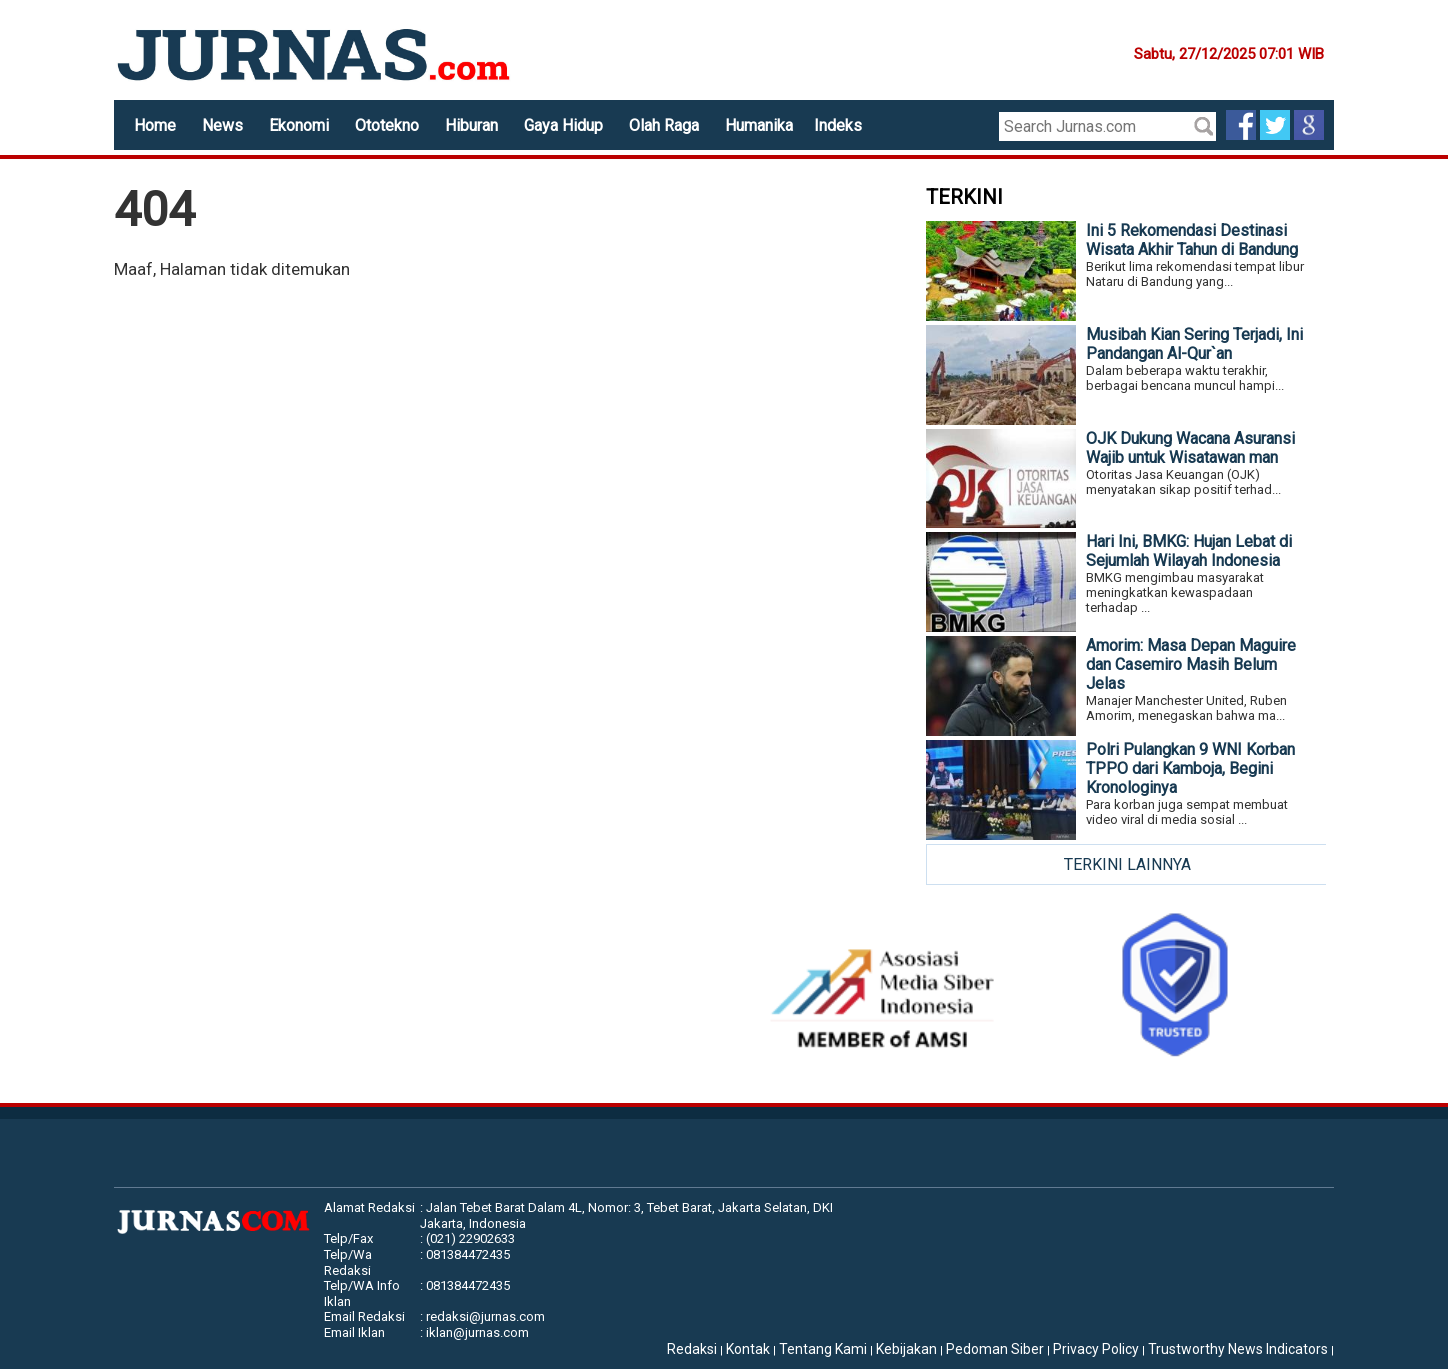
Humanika (759, 125)
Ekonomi (299, 125)
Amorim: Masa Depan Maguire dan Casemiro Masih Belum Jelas (1191, 664)
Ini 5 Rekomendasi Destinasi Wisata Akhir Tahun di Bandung (1192, 240)
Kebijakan (906, 1349)
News (222, 125)
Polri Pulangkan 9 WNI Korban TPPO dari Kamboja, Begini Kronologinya (1190, 768)
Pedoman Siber (995, 1349)
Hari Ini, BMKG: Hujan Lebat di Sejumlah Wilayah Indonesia (1189, 551)
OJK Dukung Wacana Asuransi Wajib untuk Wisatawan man (1190, 448)
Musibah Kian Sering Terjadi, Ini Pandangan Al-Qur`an (1194, 344)
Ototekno (387, 125)
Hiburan (471, 125)
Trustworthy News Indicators (1238, 1349)
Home (155, 125)
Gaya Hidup (563, 125)
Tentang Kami (823, 1349)
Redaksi (692, 1349)
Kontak (748, 1349)
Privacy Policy (1096, 1349)
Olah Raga (664, 125)
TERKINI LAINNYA (1127, 864)
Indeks (838, 125)
